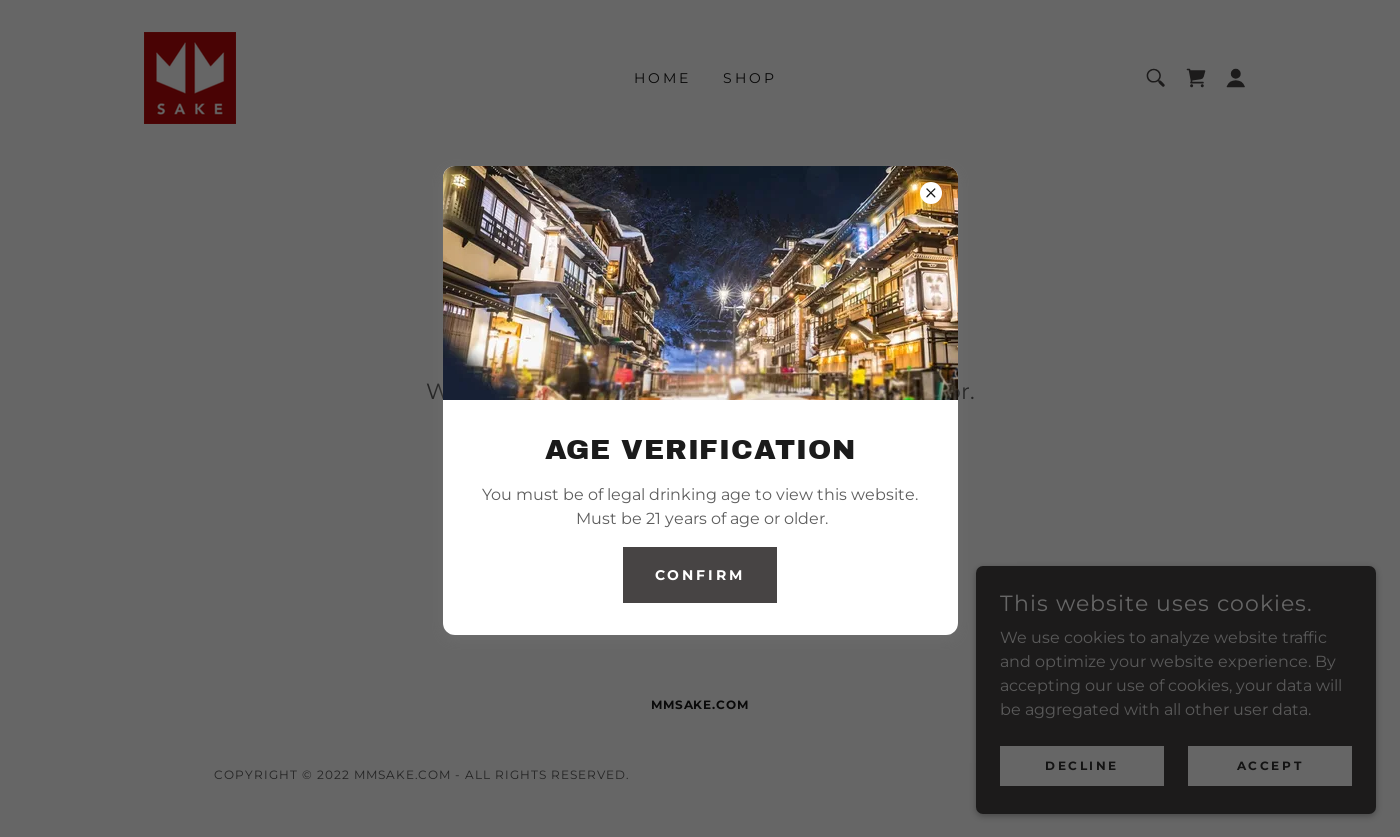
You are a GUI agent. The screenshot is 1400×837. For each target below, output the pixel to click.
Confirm (700, 575)
